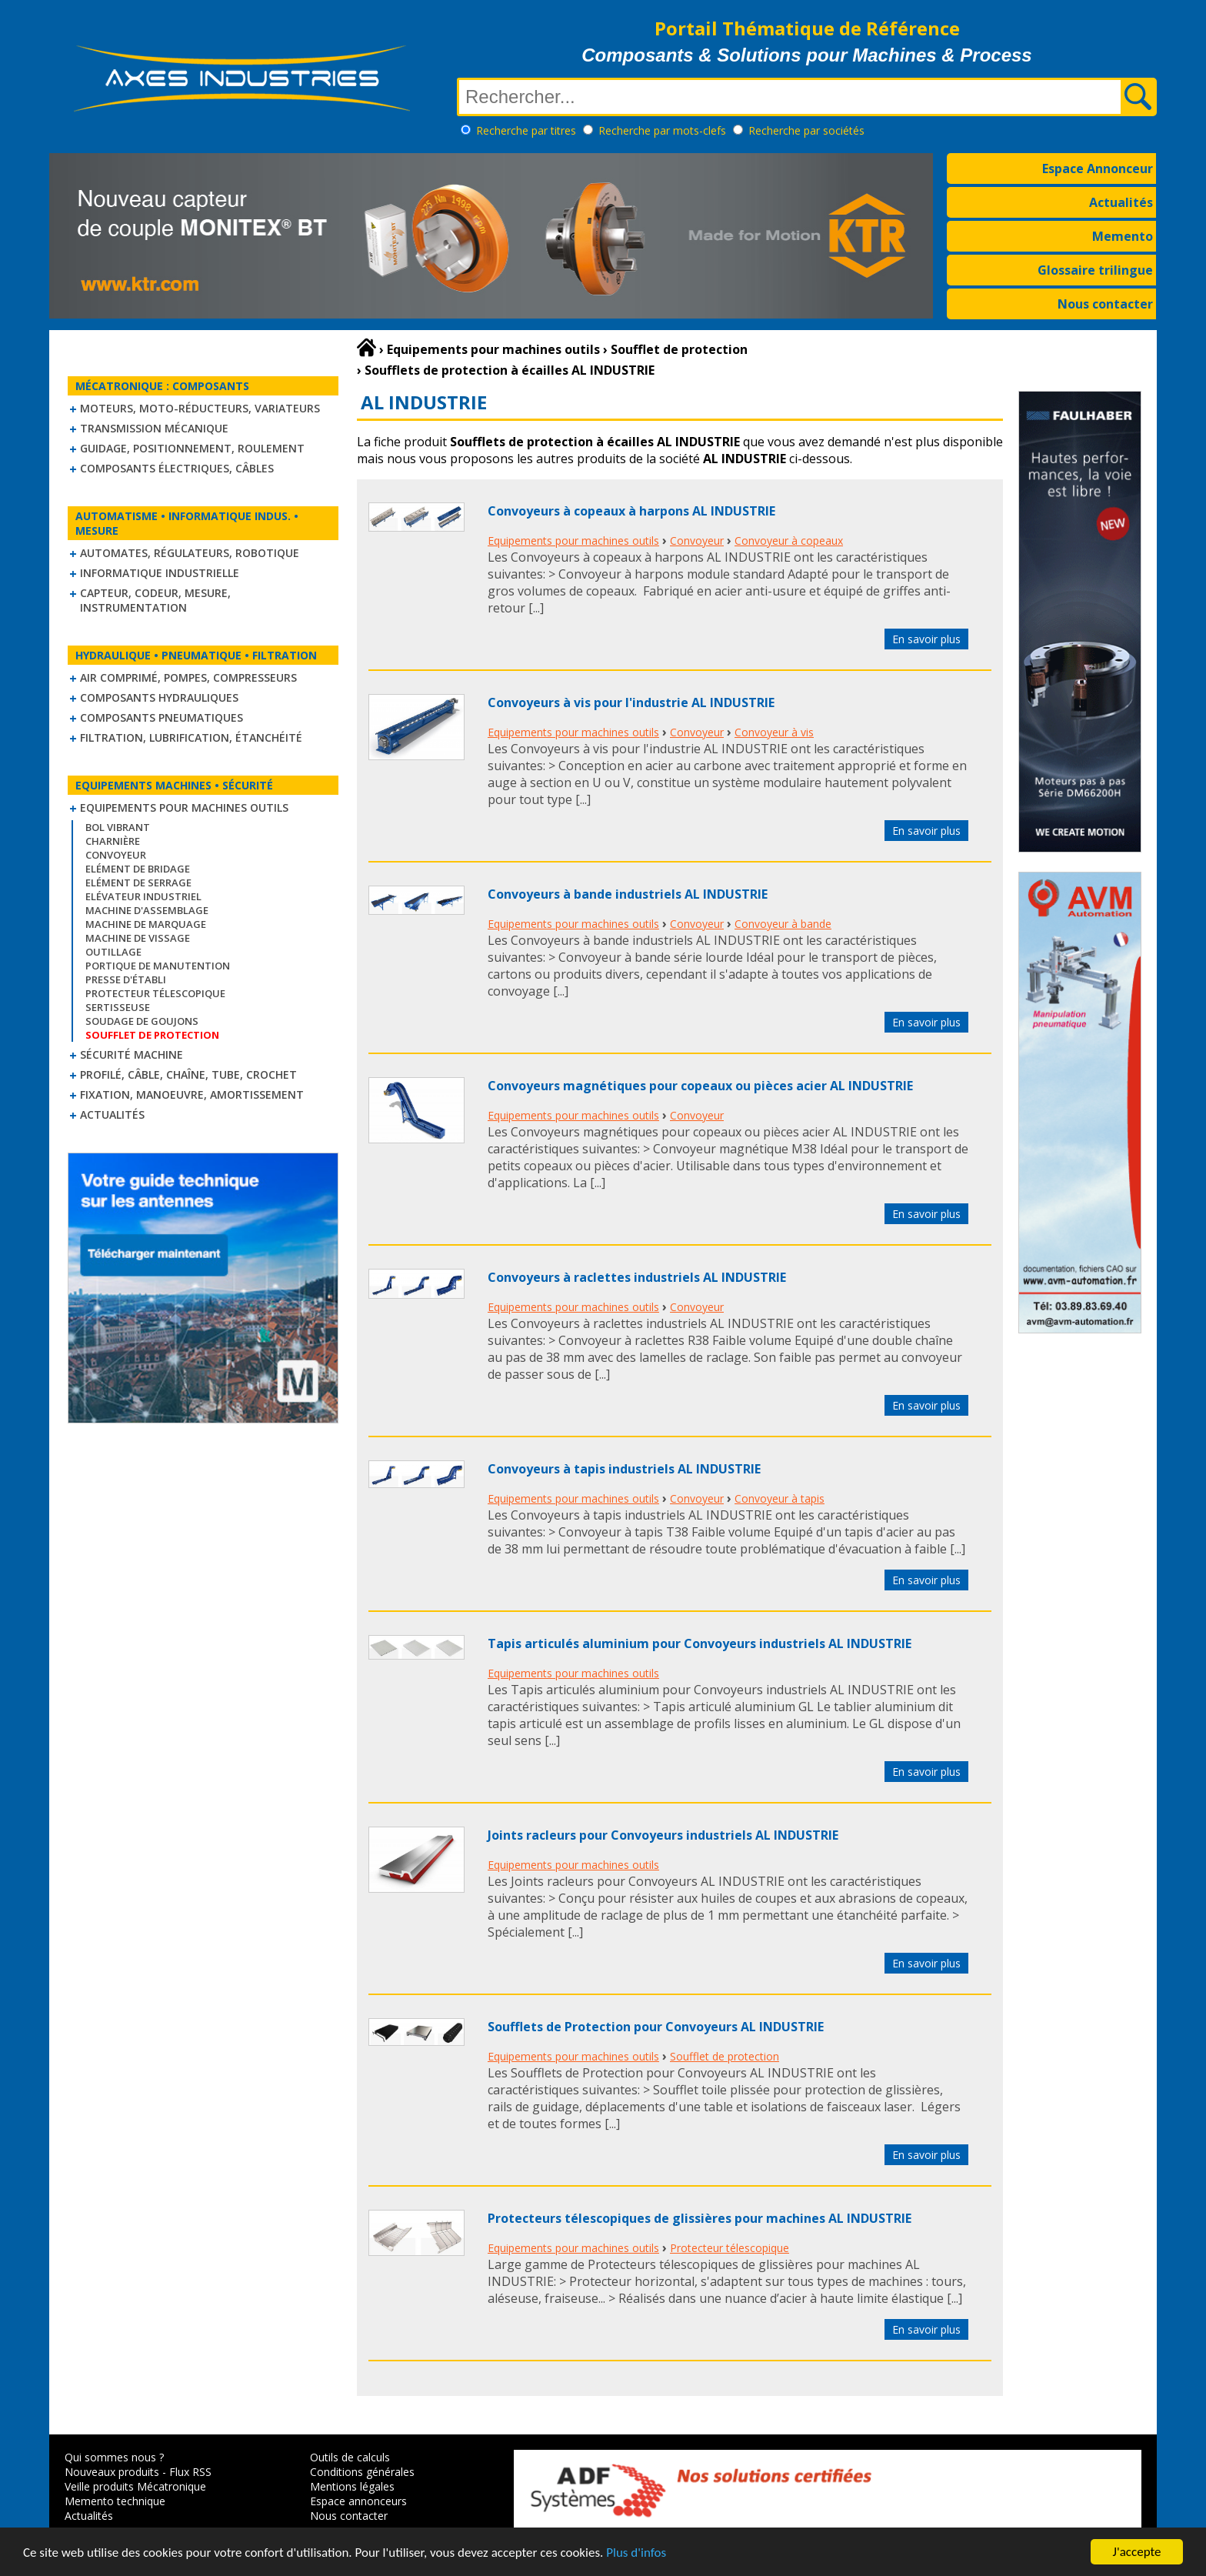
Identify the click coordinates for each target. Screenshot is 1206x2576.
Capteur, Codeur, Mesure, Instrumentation (155, 600)
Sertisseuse (117, 1007)
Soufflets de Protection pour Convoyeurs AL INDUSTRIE (656, 2026)
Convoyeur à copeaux (789, 540)
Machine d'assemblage (146, 910)
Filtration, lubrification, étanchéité (191, 737)
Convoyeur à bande (783, 923)
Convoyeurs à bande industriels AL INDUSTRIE (628, 894)
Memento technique (115, 2501)
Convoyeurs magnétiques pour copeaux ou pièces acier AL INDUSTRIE (700, 1085)
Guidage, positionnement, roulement (192, 448)
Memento (1122, 236)
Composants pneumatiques (161, 717)
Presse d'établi (125, 979)
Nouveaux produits (112, 2471)
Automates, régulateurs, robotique (189, 553)
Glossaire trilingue (1095, 270)
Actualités (1121, 202)
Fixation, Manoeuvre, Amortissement (192, 1094)
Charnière (112, 841)
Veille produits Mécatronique (135, 2486)
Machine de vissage (137, 938)
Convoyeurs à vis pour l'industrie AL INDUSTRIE (631, 702)
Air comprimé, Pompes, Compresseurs (188, 677)
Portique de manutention (157, 966)
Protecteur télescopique (155, 993)
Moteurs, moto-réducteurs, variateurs (200, 408)
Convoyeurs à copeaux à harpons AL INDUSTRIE (631, 510)
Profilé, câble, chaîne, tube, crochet (188, 1074)
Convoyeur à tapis (780, 1498)
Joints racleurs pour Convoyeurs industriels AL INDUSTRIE (663, 1835)
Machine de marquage (145, 924)
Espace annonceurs (358, 2501)
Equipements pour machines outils (184, 807)
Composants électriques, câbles (177, 468)
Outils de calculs (350, 2457)
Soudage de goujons (141, 1021)
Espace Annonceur (1097, 168)
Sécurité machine (131, 1054)
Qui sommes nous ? (114, 2457)
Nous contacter (1105, 303)
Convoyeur (115, 855)
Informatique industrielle (159, 573)
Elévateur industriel (143, 896)
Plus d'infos (636, 2553)
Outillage (113, 952)
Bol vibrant (117, 827)
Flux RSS (190, 2471)
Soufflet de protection (724, 2056)
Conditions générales (362, 2471)
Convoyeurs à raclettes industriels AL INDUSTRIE (637, 1277)
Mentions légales (352, 2486)
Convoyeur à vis (774, 732)
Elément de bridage (137, 869)
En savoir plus (926, 639)
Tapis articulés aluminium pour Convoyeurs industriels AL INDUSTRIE (699, 1643)
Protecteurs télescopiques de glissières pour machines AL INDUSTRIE (699, 2218)
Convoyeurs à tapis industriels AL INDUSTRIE (624, 1468)
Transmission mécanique (154, 428)
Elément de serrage (138, 882)
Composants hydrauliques (159, 697)
